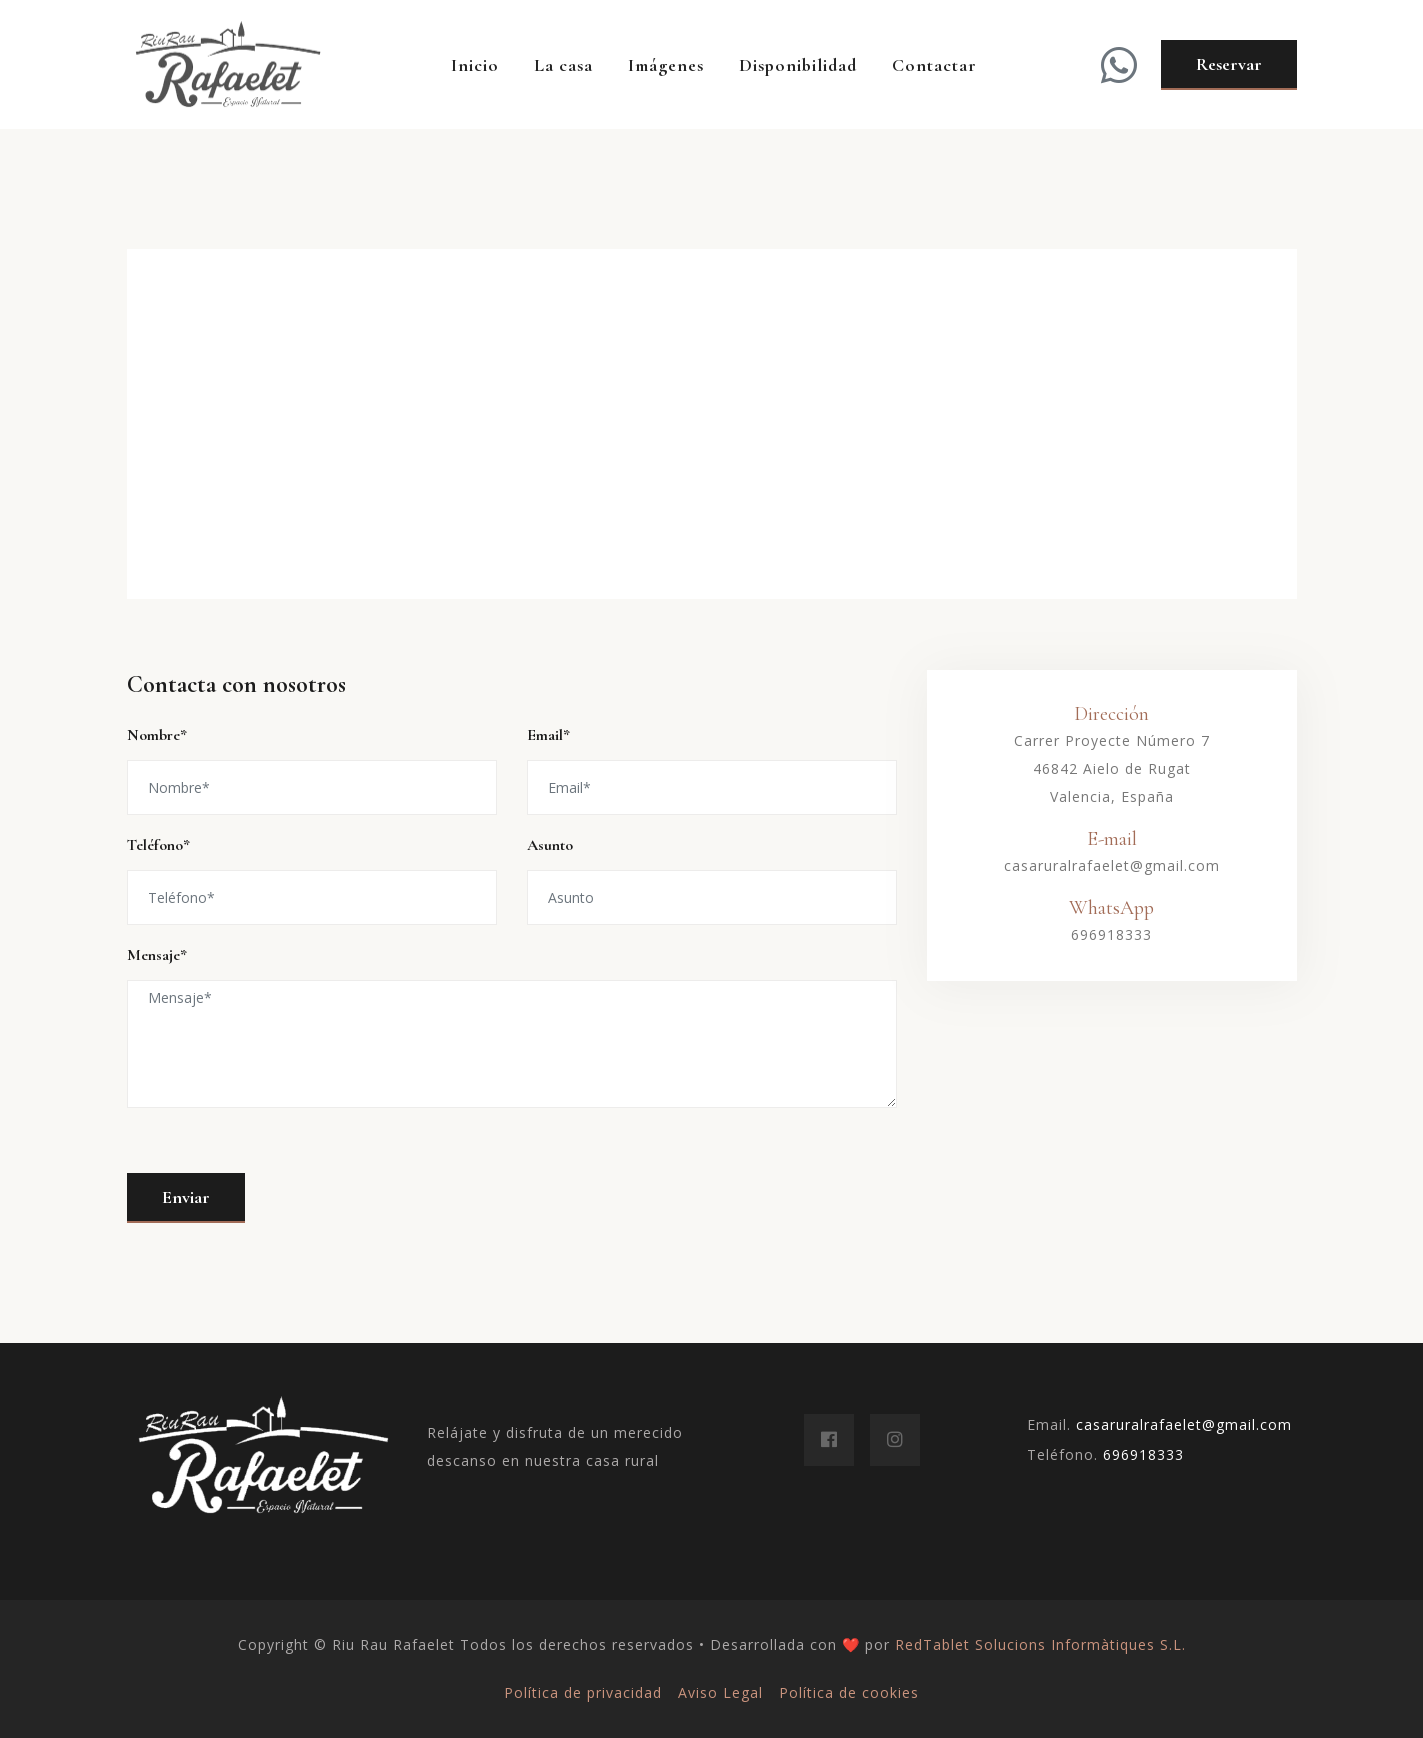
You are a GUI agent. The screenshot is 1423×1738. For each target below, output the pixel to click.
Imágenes (666, 65)
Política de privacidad (583, 1692)
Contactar (934, 65)
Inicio (475, 65)
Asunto (550, 845)
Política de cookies (849, 1692)
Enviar (186, 1197)
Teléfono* (158, 845)
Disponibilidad (798, 65)
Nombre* (157, 735)
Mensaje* (157, 955)
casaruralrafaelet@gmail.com (1112, 865)
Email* (548, 735)
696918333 (1111, 934)
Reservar (1229, 64)
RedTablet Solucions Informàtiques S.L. (1040, 1644)
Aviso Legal (720, 1692)
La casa (563, 65)
